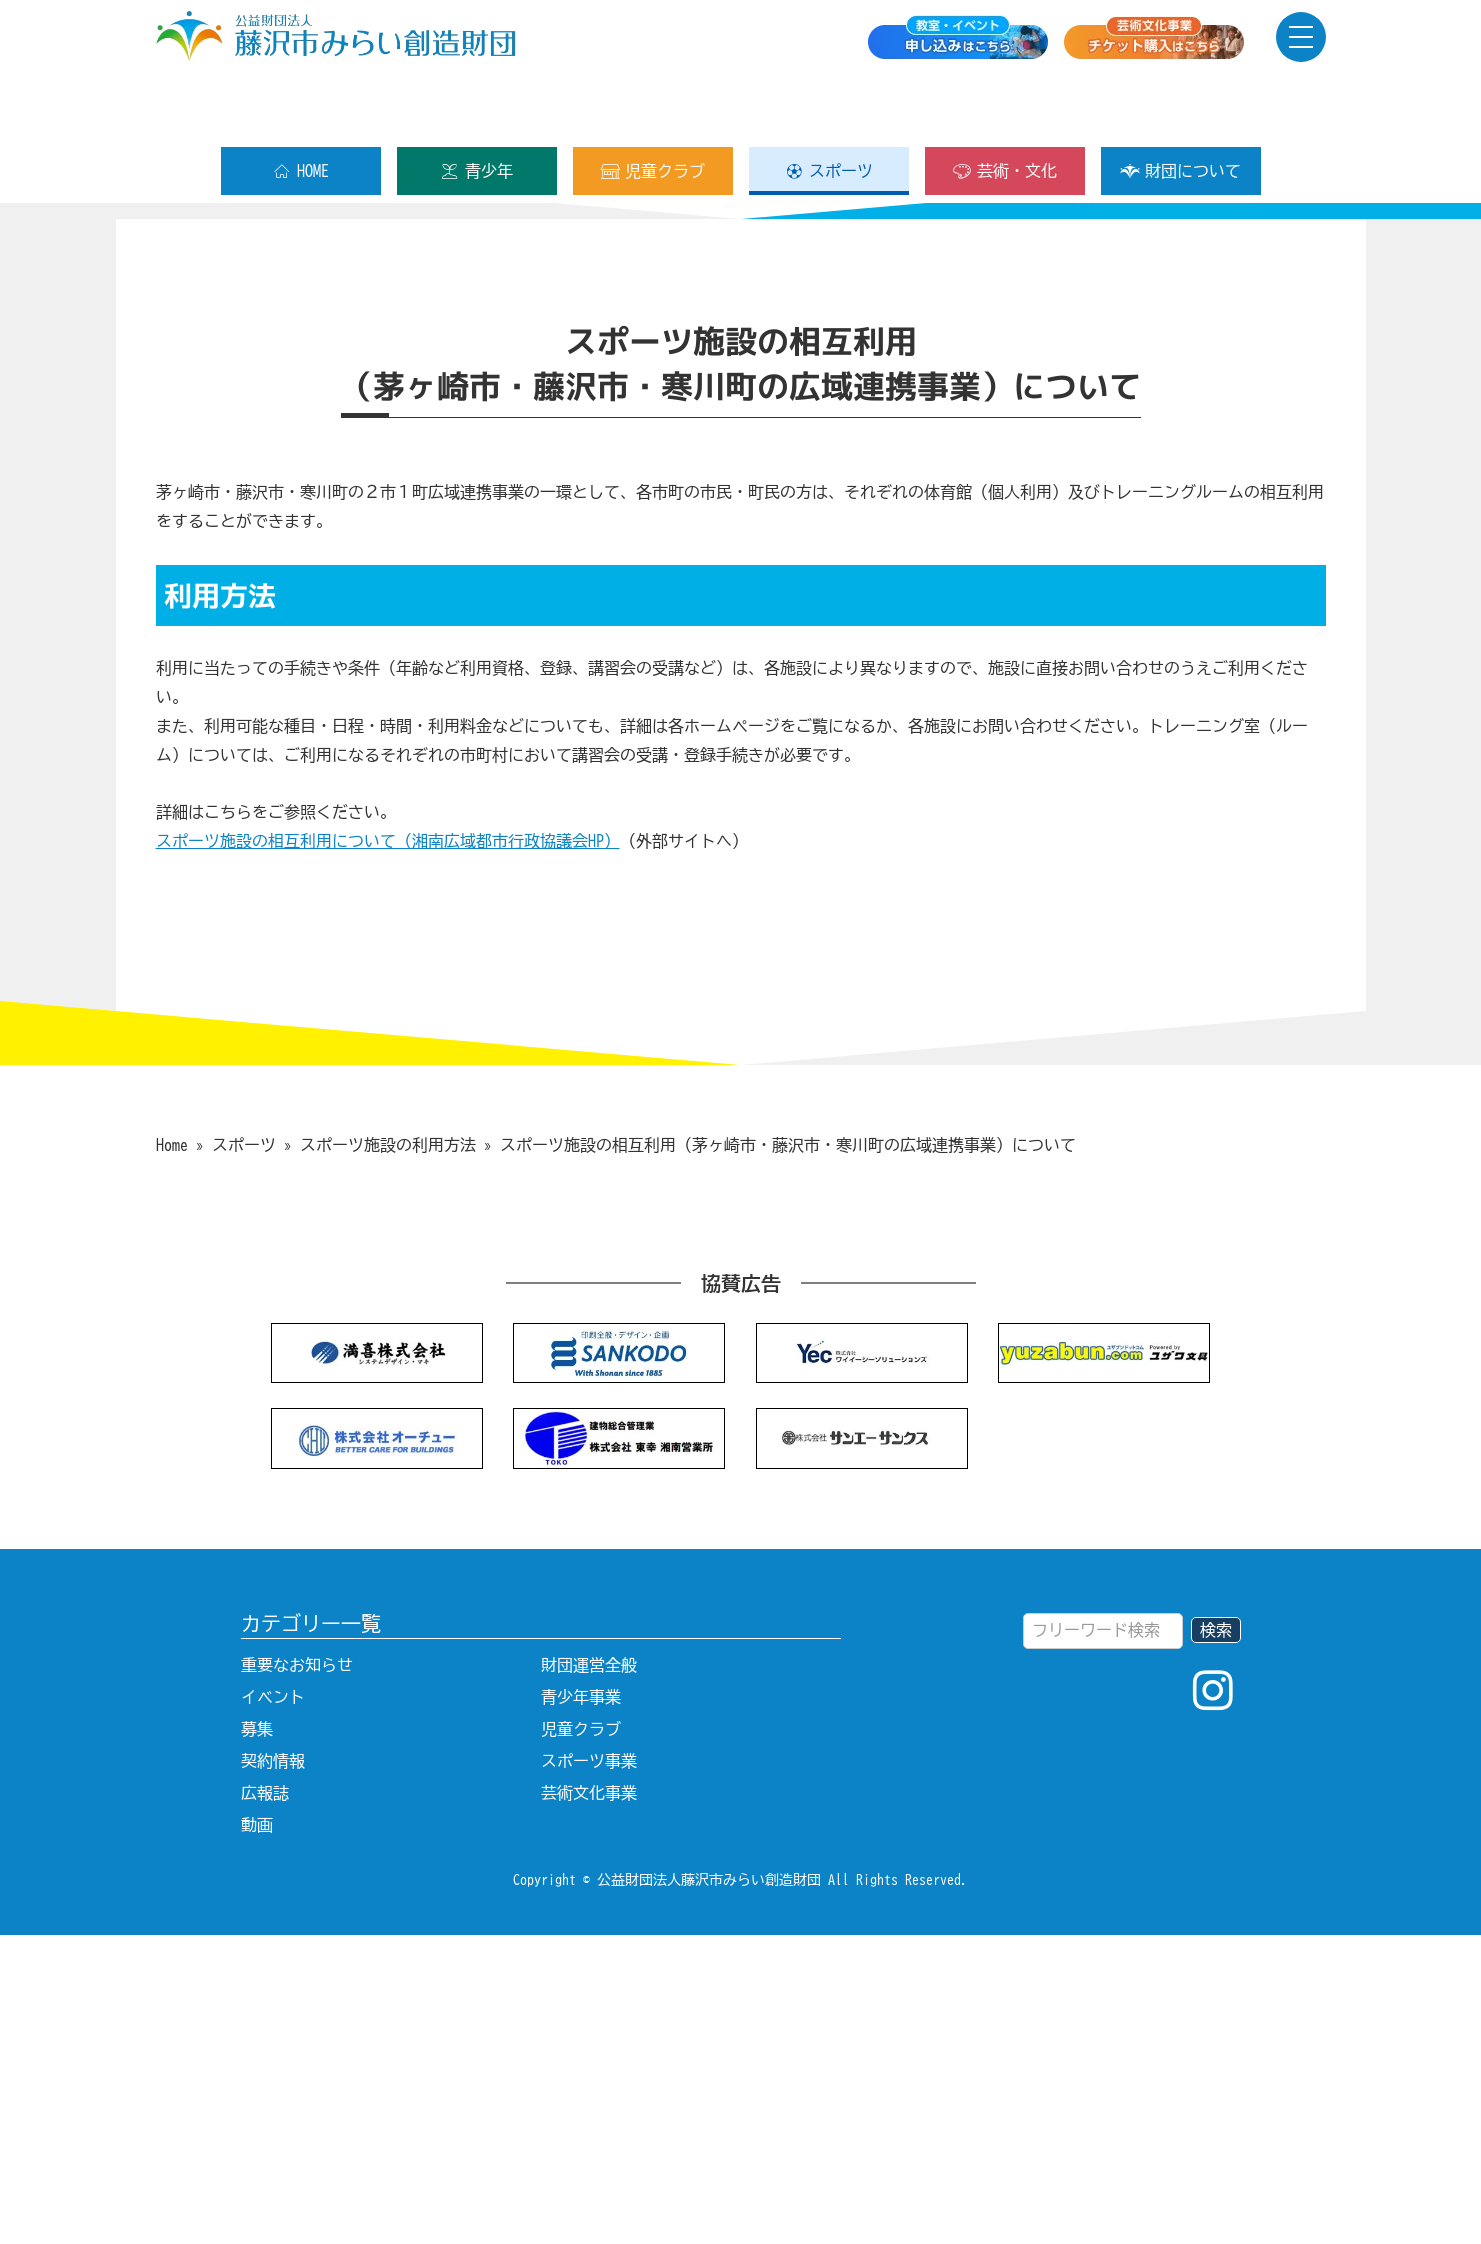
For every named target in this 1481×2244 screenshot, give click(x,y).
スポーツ (828, 107)
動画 (257, 2134)
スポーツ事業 (589, 2070)
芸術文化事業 (589, 2102)
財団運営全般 (589, 1974)
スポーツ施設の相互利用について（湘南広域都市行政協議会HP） (388, 1150)
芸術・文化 (1004, 107)
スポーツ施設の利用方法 (388, 1453)
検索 (1216, 1939)
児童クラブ (652, 107)
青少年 (476, 107)
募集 (257, 2038)
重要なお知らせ (297, 1974)
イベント (273, 2006)
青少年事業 (581, 2006)
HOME (300, 107)
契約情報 (273, 2070)
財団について (1180, 107)
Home (172, 1453)
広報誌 (265, 2102)
